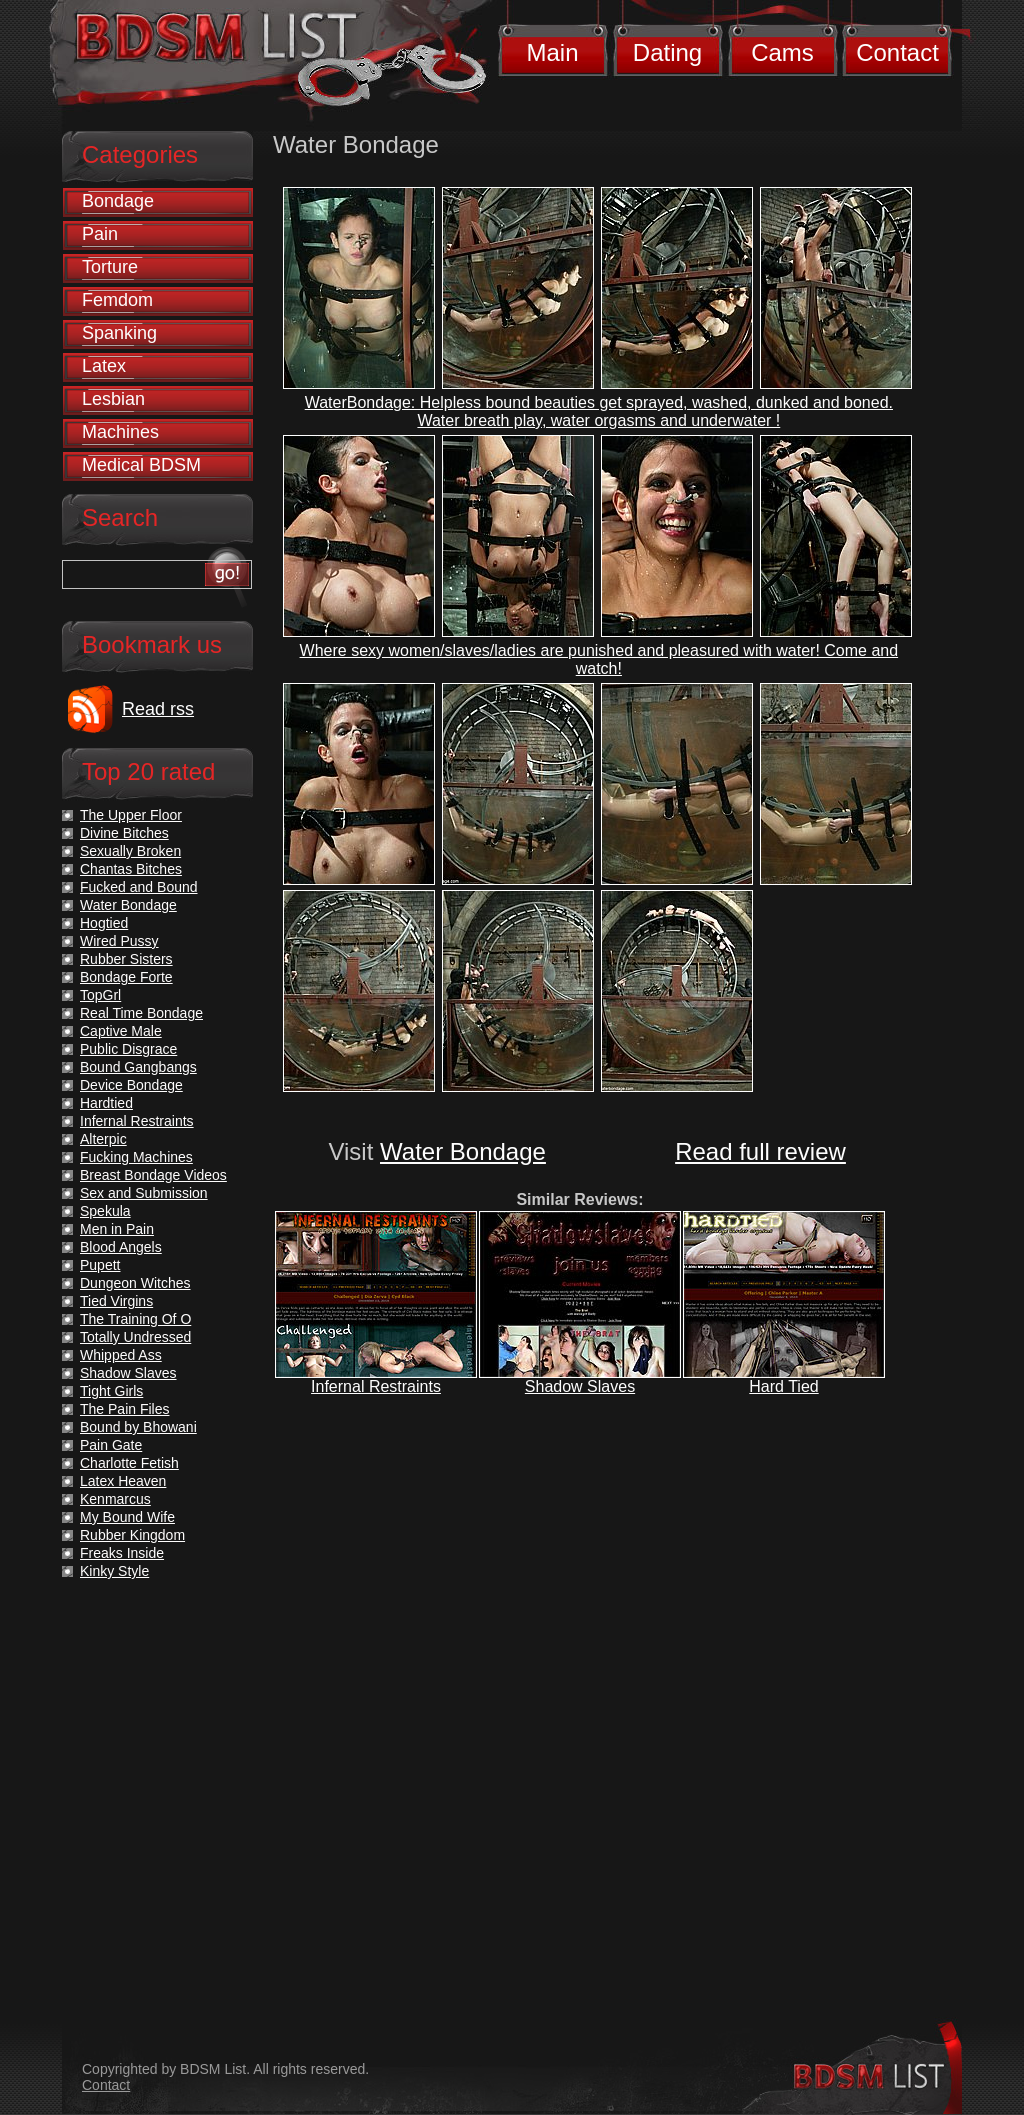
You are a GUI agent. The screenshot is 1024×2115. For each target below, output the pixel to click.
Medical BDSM (141, 465)
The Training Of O (135, 1319)
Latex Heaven (123, 1481)
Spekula (105, 1211)
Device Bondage (131, 1085)
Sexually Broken (130, 851)
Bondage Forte (126, 977)
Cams (782, 52)
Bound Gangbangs (138, 1067)
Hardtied (106, 1103)
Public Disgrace (128, 1049)
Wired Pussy (119, 941)
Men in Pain (117, 1229)
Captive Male (121, 1031)
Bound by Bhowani (138, 1427)
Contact (897, 52)
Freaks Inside (122, 1553)
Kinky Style (114, 1571)
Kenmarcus (115, 1499)
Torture (110, 267)
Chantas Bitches (131, 869)
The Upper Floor (131, 815)
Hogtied (104, 923)
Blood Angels (121, 1247)
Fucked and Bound (139, 887)
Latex (104, 366)
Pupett (100, 1265)
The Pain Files (124, 1409)
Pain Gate (111, 1445)
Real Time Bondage (141, 1013)
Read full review (760, 1151)
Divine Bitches (124, 833)
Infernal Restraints (376, 1386)
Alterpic (103, 1139)
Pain (100, 234)
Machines (120, 432)
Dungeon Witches (135, 1283)
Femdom (117, 300)
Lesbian (113, 399)
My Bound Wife (127, 1517)
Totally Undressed (135, 1337)
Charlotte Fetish (129, 1463)
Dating (667, 52)
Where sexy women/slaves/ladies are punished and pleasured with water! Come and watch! (599, 659)
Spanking (119, 333)
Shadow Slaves (580, 1386)
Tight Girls (111, 1391)
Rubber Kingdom (132, 1535)
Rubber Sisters (126, 959)
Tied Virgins (116, 1301)
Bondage (118, 201)
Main (552, 52)
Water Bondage (463, 1151)
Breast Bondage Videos (153, 1175)
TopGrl (100, 995)
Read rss (158, 709)
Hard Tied (783, 1386)
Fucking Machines (136, 1157)
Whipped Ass (121, 1355)
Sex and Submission (144, 1193)
